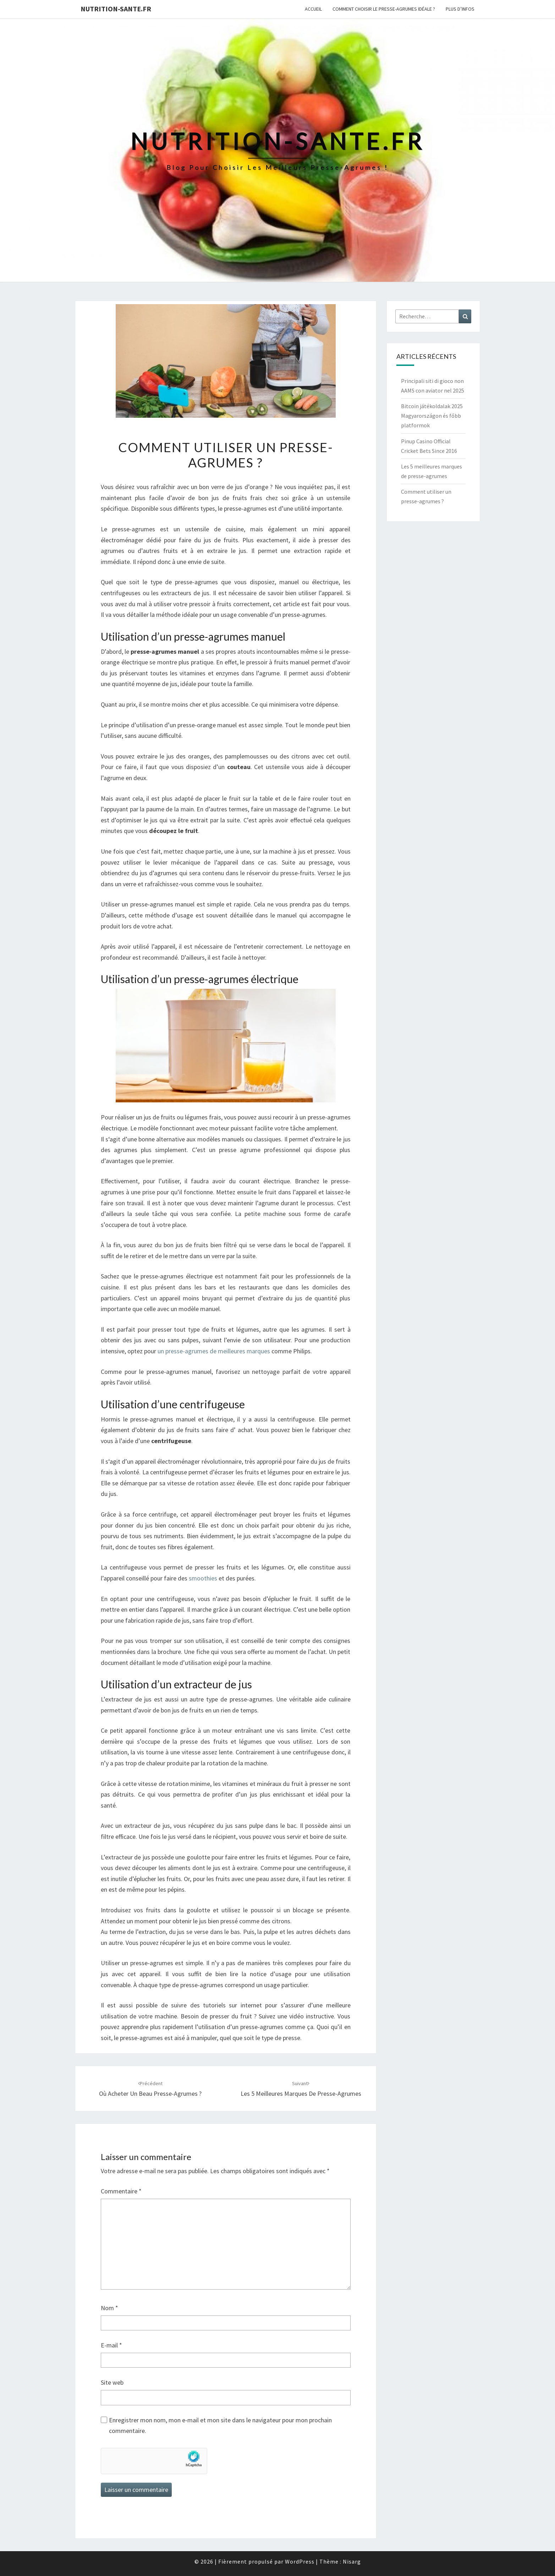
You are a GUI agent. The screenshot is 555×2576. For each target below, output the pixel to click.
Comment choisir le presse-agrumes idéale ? (384, 9)
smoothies (203, 1578)
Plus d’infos (460, 9)
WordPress (299, 2561)
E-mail (111, 2345)
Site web (112, 2382)
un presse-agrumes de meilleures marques (214, 1351)
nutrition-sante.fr (116, 8)
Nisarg (352, 2561)
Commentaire (121, 2191)
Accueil (313, 9)
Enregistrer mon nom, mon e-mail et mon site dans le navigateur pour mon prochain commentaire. (220, 2425)
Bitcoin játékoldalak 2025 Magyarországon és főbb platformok (432, 415)
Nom (109, 2308)
